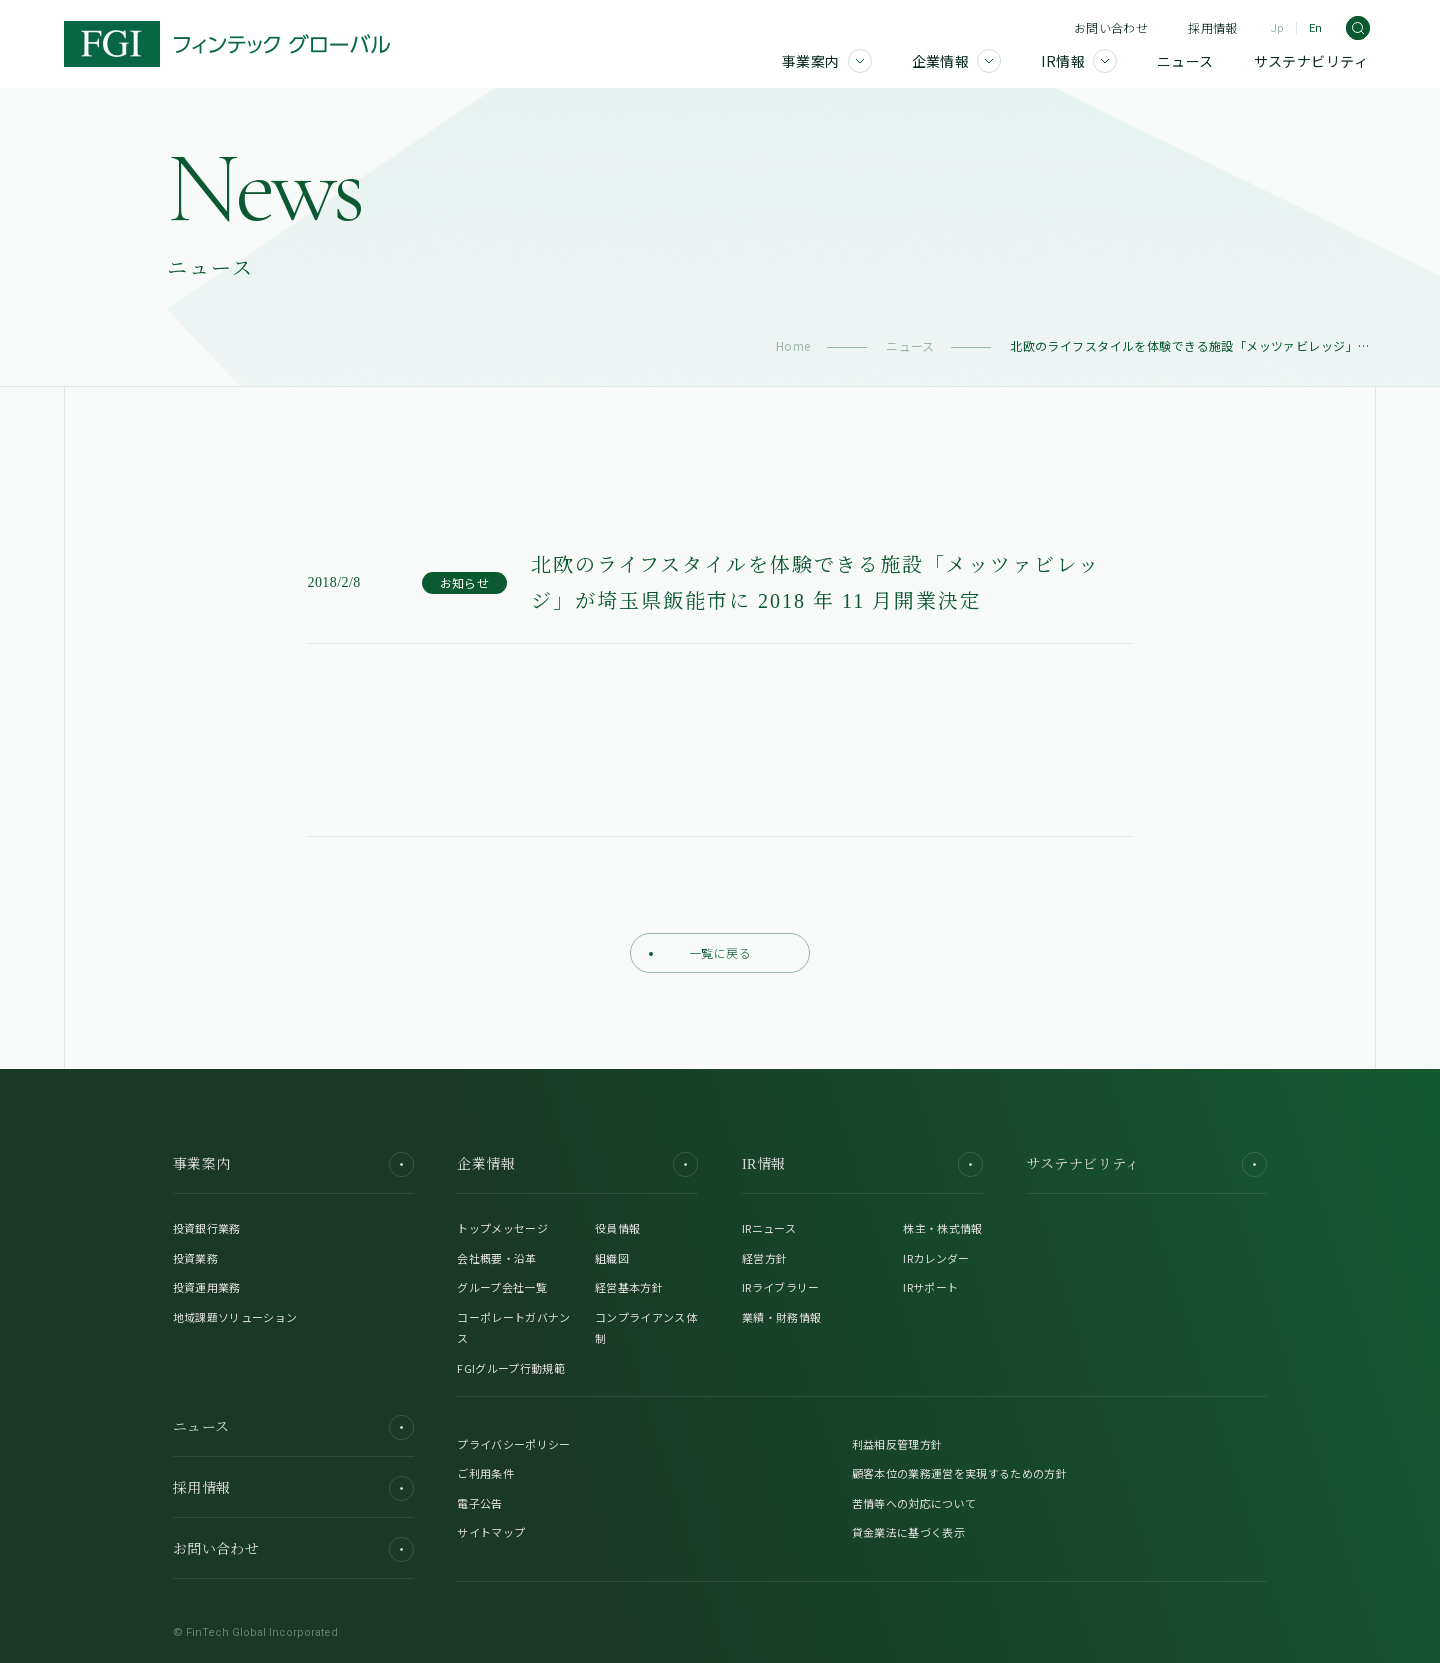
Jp (1277, 28)
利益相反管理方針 (897, 1444)
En (1315, 28)
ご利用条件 (485, 1473)
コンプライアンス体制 (646, 1328)
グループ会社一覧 (502, 1287)
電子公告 (479, 1503)
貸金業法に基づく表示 (908, 1532)
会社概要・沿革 (496, 1258)
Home (793, 345)
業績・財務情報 (781, 1317)
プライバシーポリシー (513, 1444)
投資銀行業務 (207, 1228)
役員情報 (617, 1228)
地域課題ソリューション (235, 1317)
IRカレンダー (936, 1258)
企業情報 (577, 1164)
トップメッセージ (502, 1228)
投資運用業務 (207, 1287)
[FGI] (227, 44)
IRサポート (930, 1287)
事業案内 (293, 1164)
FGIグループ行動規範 (511, 1368)
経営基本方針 (629, 1287)
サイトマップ (491, 1532)
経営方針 (764, 1258)
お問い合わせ (1111, 27)
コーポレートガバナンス (513, 1328)
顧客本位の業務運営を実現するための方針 (959, 1473)
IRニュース (769, 1228)
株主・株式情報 (942, 1228)
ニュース (910, 345)
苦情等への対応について (914, 1503)
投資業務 (195, 1258)
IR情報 (862, 1164)
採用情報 (1212, 27)
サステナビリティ (1146, 1164)
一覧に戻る (700, 952)
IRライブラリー (781, 1287)
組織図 (612, 1258)
